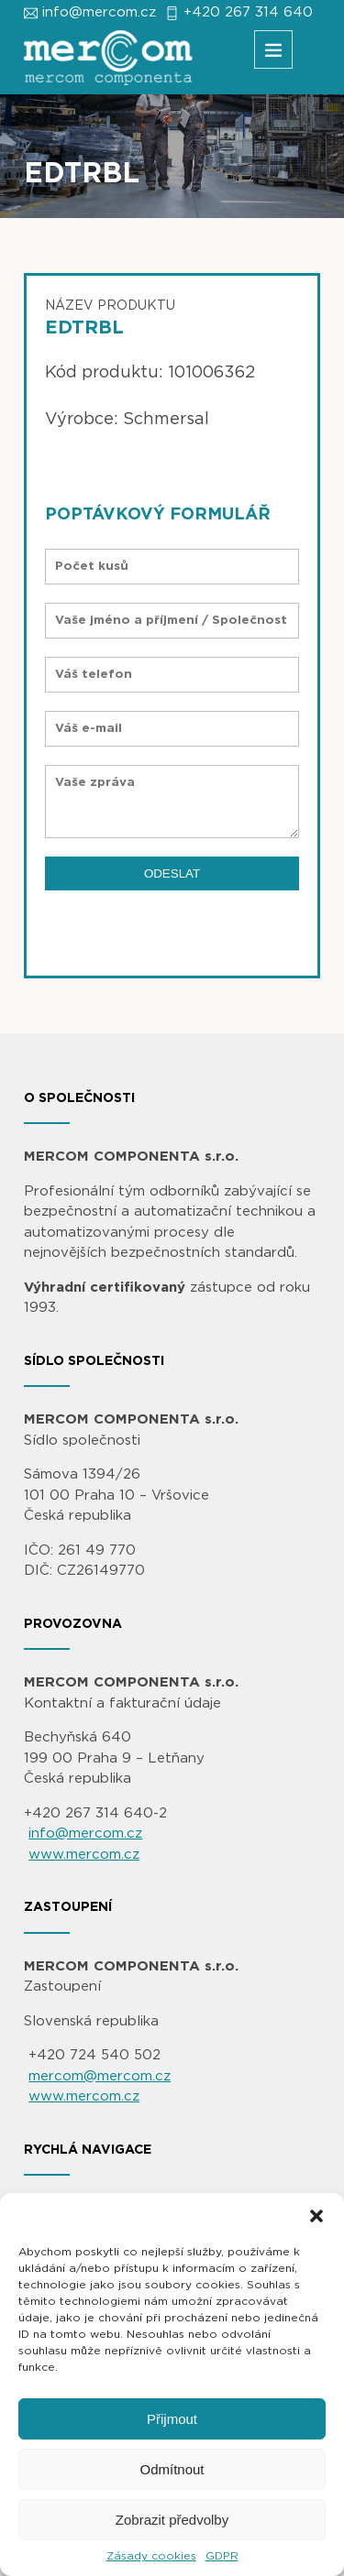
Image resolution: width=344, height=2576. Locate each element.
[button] (316, 2216)
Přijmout (172, 2419)
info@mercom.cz (99, 12)
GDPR (222, 2555)
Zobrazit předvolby (172, 2519)
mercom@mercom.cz (99, 2076)
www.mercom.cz (83, 1854)
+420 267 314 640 (248, 12)
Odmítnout (171, 2469)
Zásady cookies (151, 2555)
